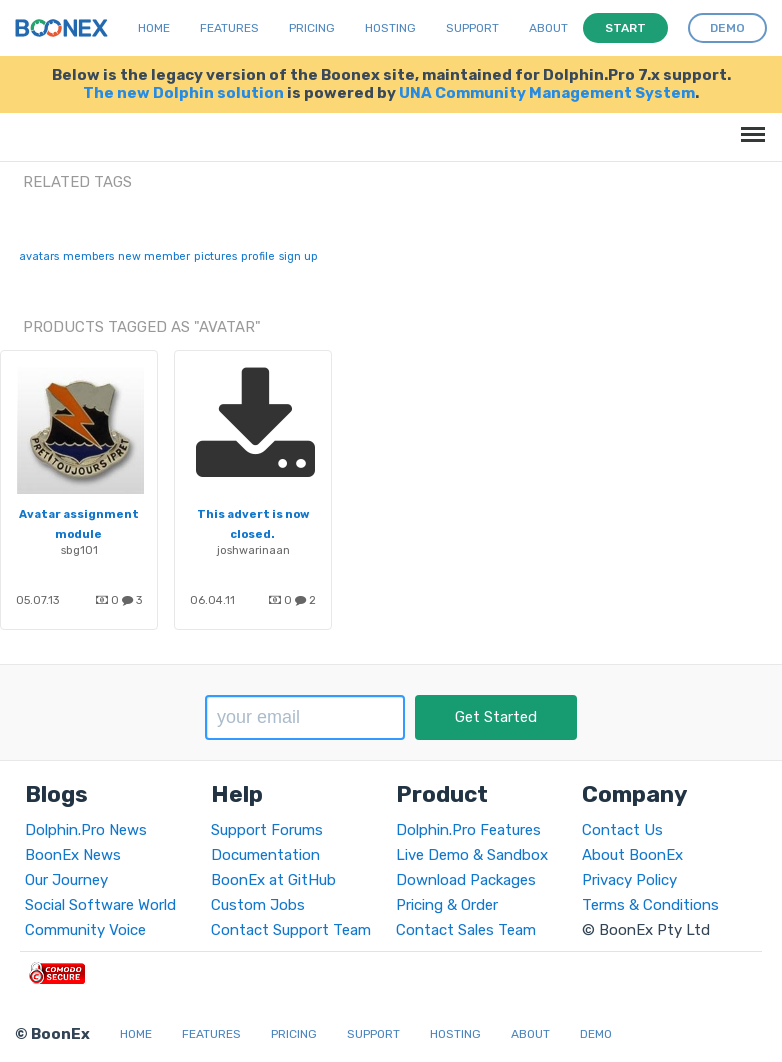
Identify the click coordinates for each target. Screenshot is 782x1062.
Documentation (265, 855)
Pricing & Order (447, 905)
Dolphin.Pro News (86, 830)
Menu (749, 124)
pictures (215, 256)
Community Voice (85, 930)
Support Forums (267, 830)
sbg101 (79, 550)
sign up (298, 256)
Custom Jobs (258, 905)
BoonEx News (73, 855)
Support (472, 28)
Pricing (312, 28)
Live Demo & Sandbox (472, 855)
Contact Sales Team (466, 930)
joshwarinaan (253, 550)
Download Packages (466, 880)
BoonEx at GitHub (273, 880)
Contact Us (622, 830)
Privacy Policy (629, 880)
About (548, 28)
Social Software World (100, 905)
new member (154, 256)
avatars (39, 256)
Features (229, 28)
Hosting (390, 28)
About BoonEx (632, 855)
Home (154, 28)
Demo (596, 1034)
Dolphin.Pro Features (468, 830)
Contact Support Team (291, 930)
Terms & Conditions (650, 905)
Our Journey (66, 880)
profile (258, 256)
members (88, 256)
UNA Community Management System (547, 93)
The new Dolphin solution (183, 93)
